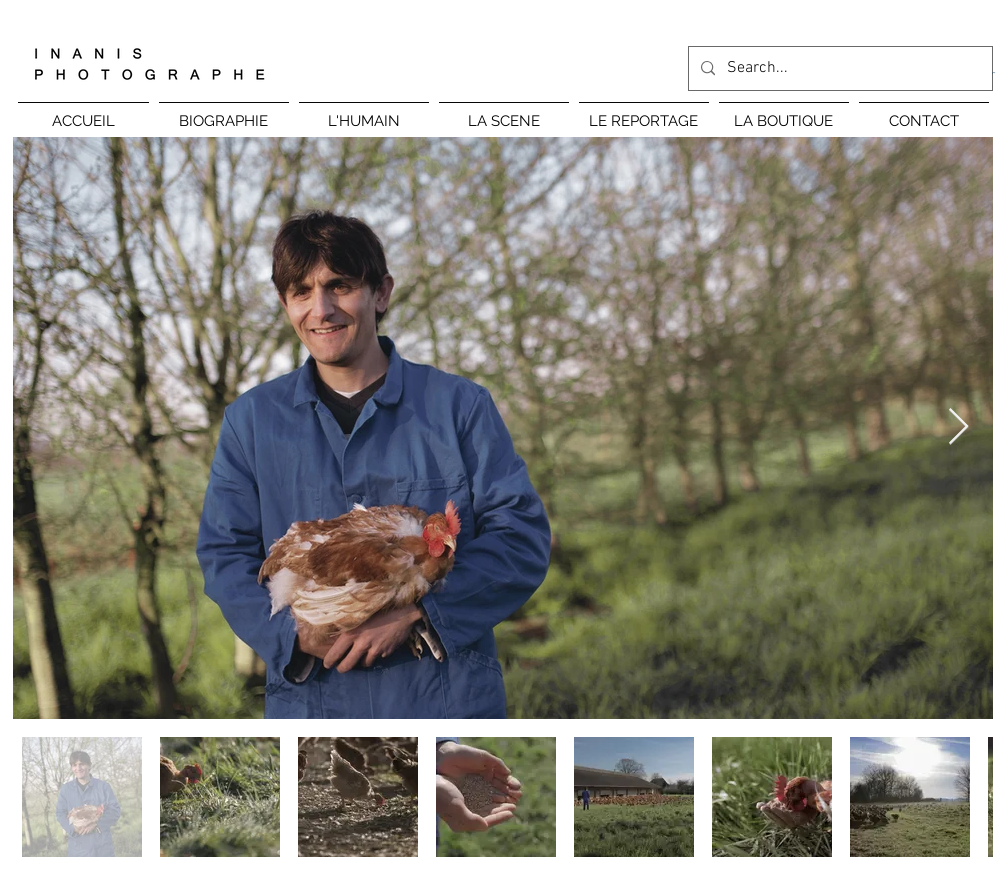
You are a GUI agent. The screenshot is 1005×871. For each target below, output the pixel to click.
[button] (364, 112)
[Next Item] (958, 427)
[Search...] (838, 68)
